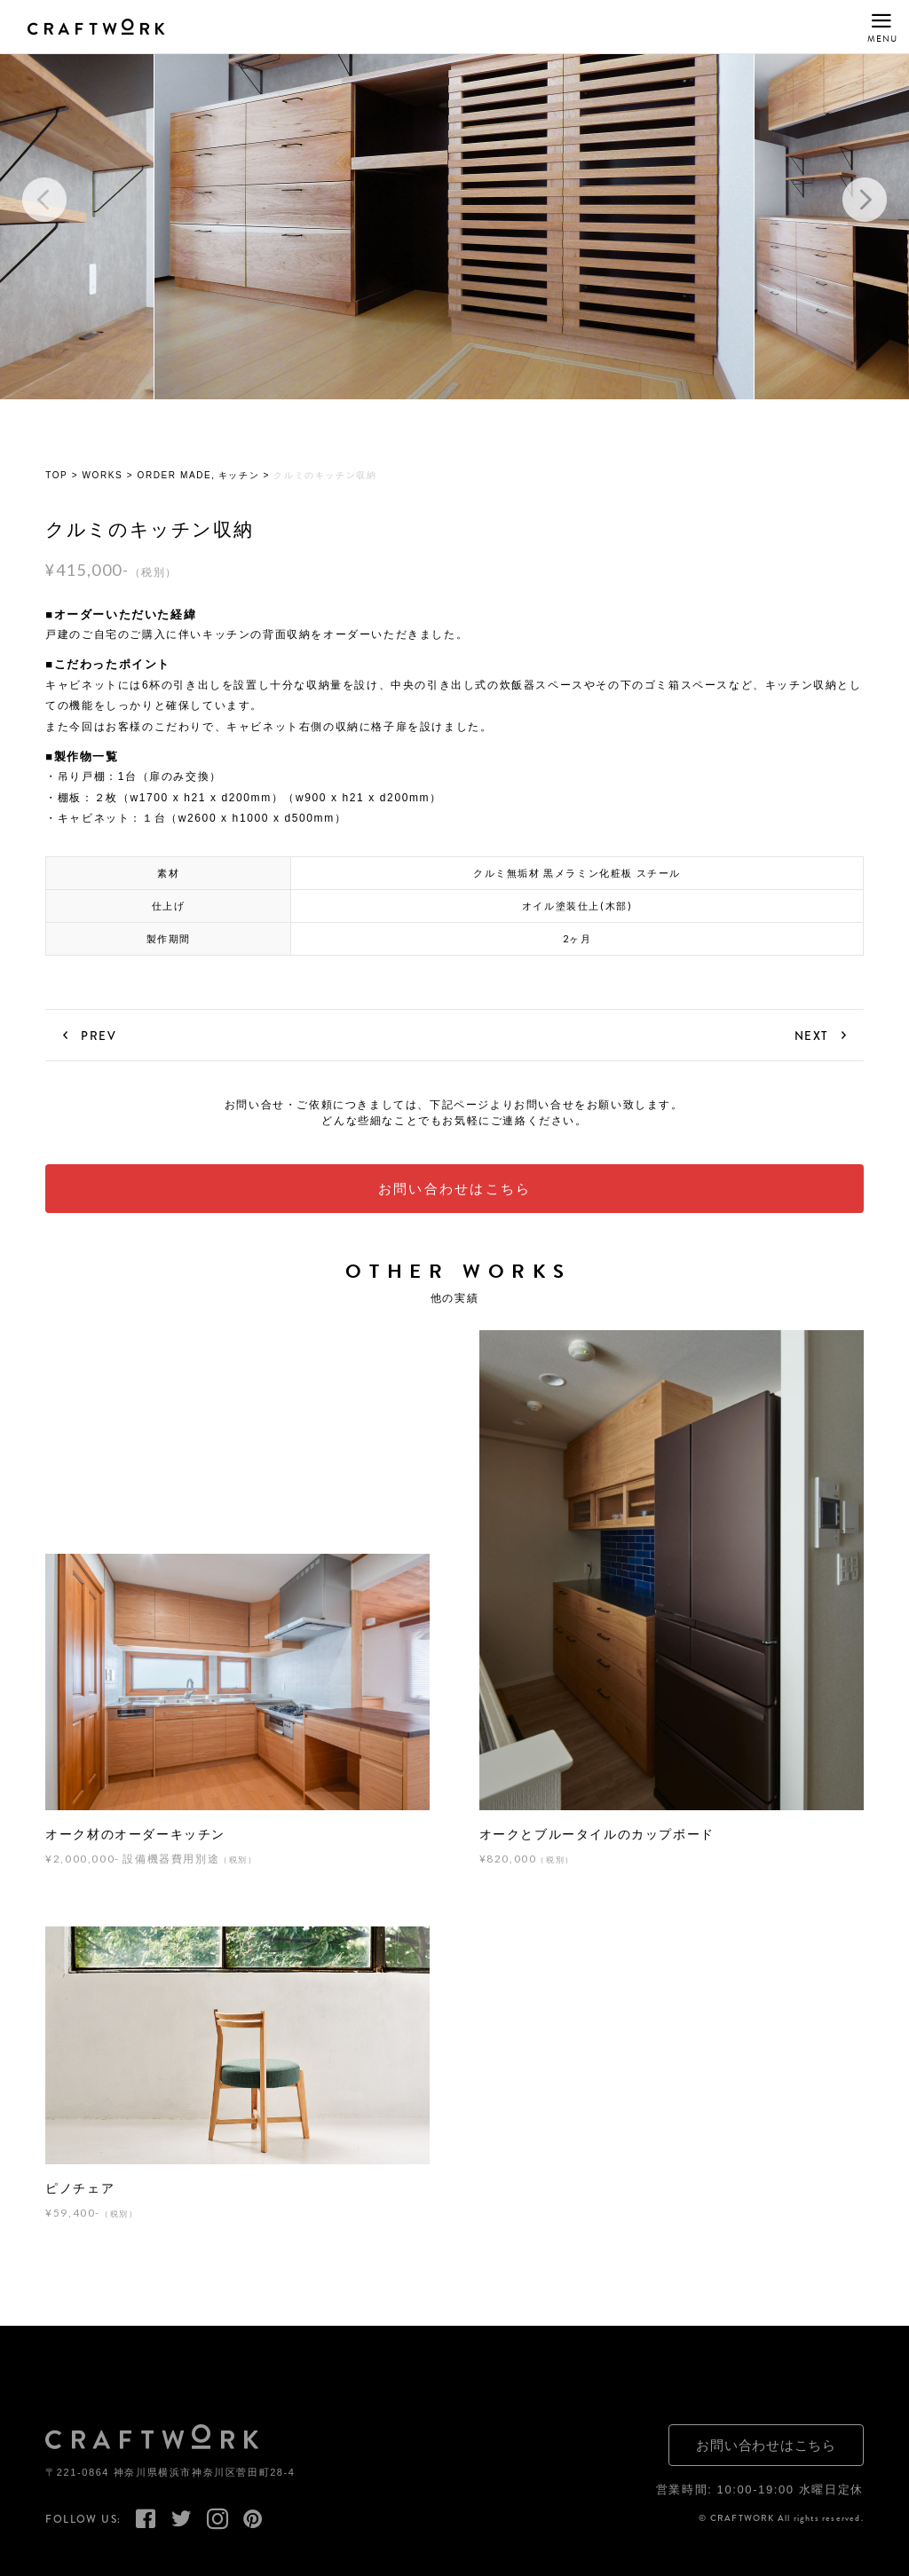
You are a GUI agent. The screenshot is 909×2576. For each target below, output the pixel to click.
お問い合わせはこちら (455, 1189)
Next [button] (864, 200)
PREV (98, 1036)
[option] (454, 200)
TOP (56, 476)
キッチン (238, 476)
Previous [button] (44, 200)
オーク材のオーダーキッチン (135, 1835)
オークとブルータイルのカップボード (597, 1835)
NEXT (811, 1036)
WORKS (103, 476)
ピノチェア (80, 2189)
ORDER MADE (175, 476)
